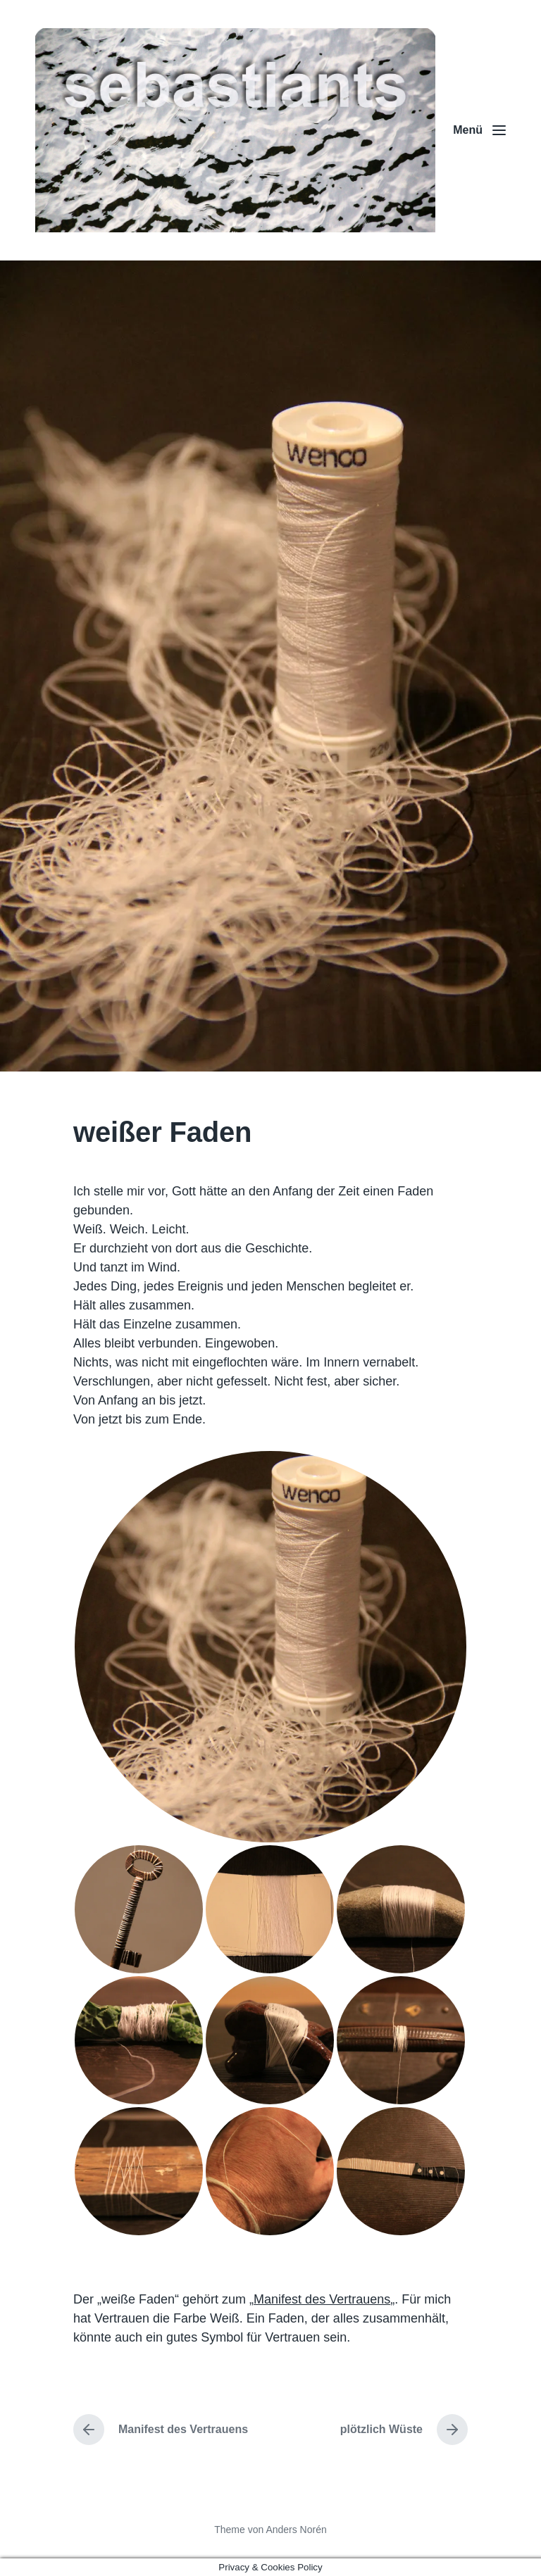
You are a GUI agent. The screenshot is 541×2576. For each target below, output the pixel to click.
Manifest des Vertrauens (322, 2299)
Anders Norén (296, 2529)
